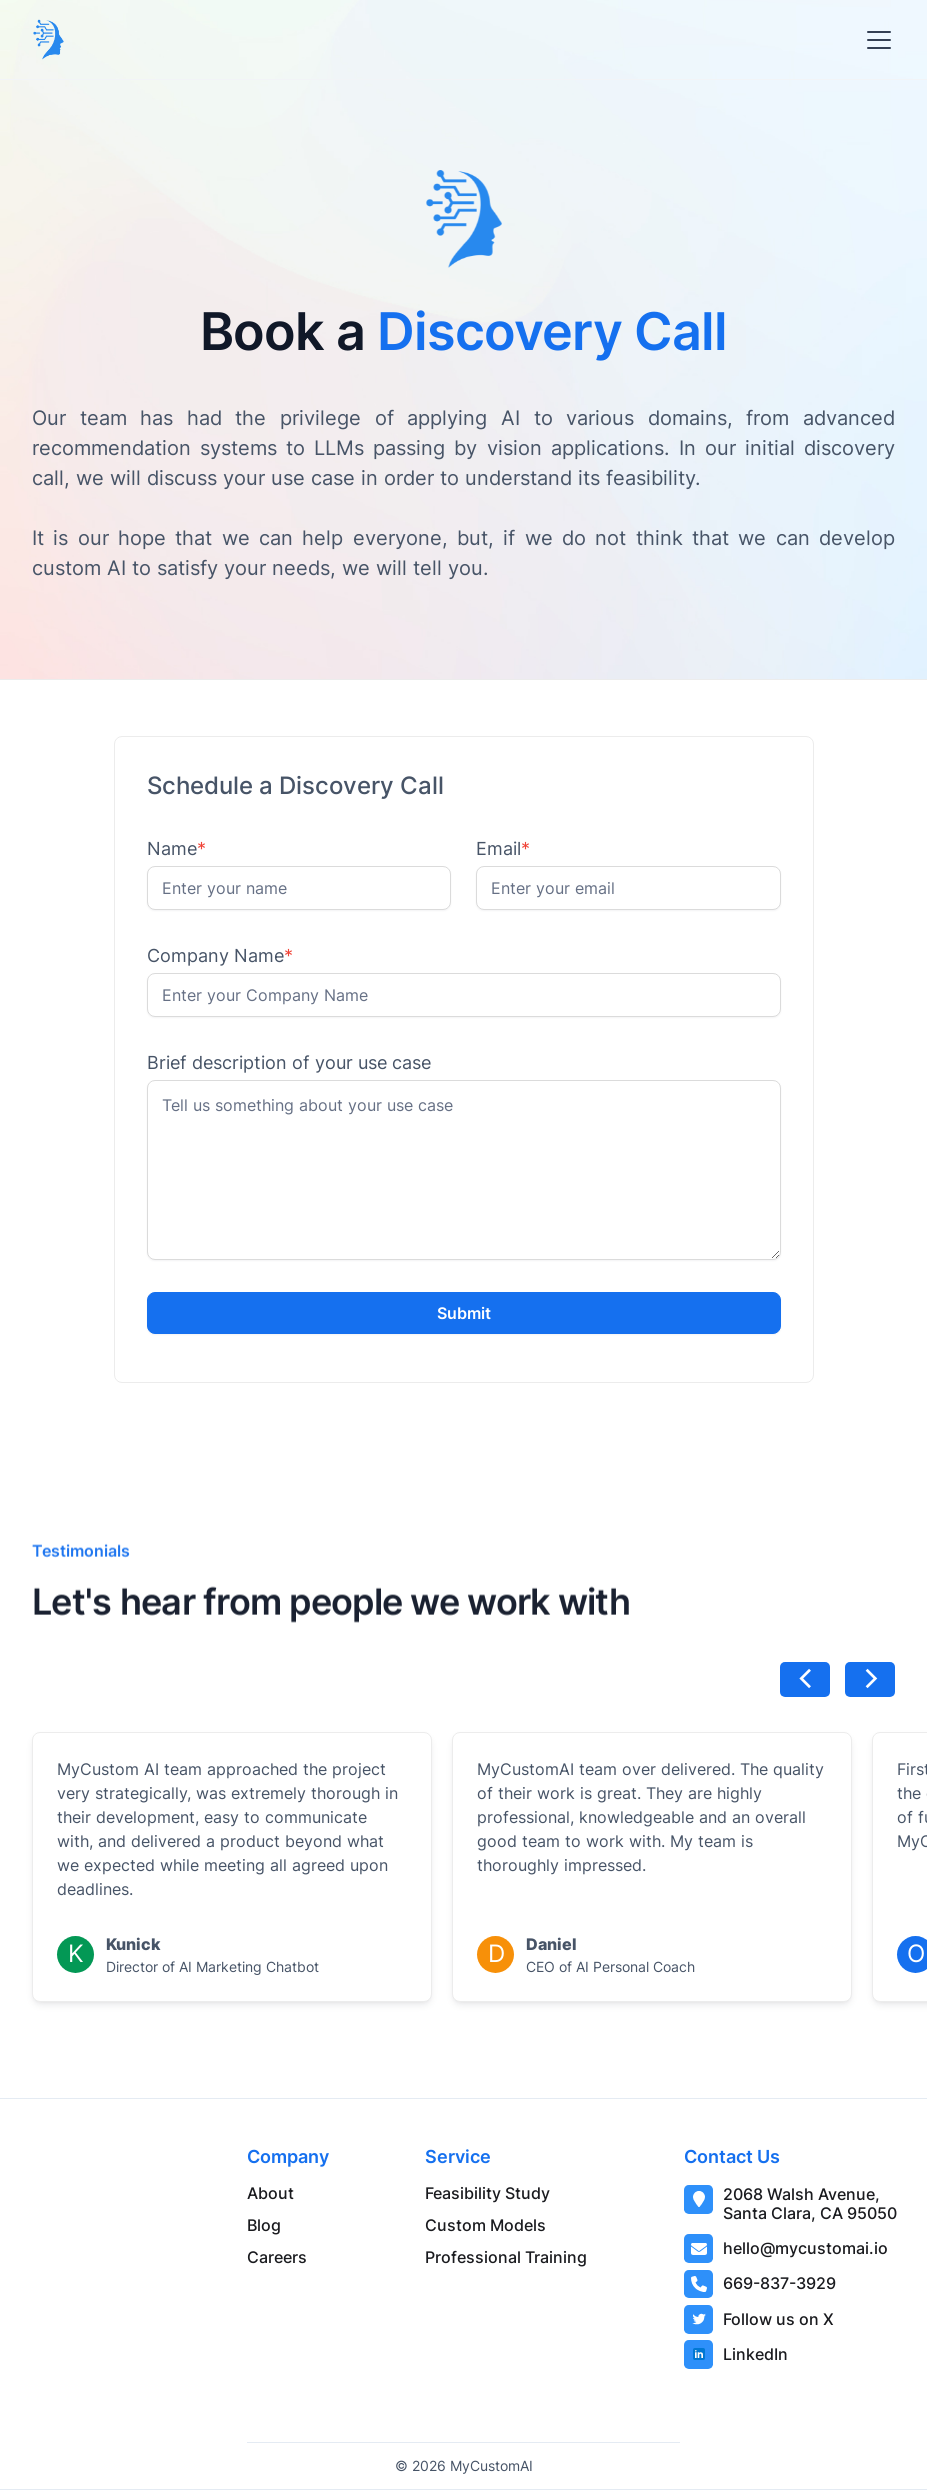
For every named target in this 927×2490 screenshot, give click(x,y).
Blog (264, 2225)
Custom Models (485, 2225)
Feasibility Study (487, 2193)
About (270, 2193)
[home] (48, 39)
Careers (277, 2257)
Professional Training (506, 2257)
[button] (875, 40)
